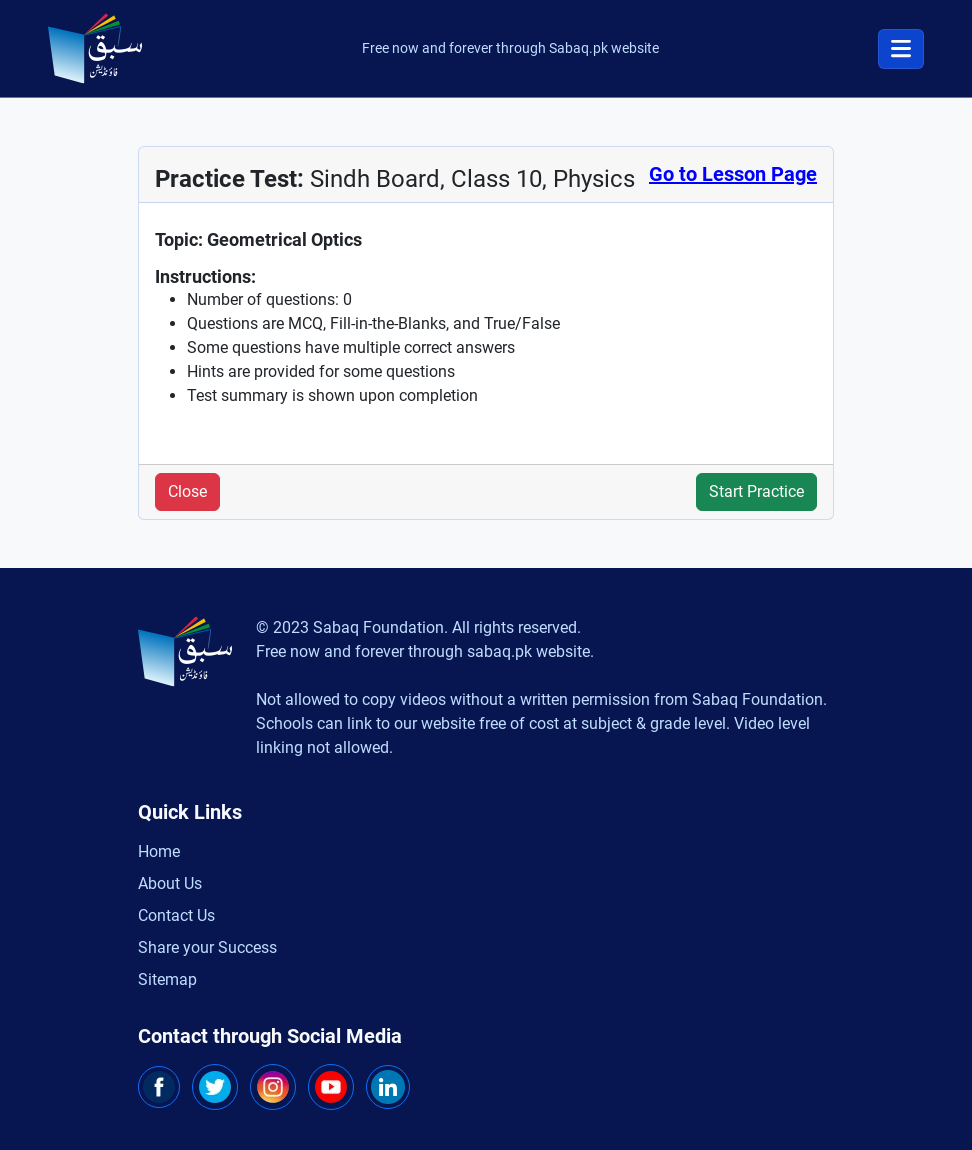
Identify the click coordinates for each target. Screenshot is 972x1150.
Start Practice (756, 491)
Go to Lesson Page (733, 174)
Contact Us (176, 915)
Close (187, 491)
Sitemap (167, 979)
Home (159, 851)
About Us (170, 883)
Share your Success (207, 947)
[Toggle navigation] (901, 49)
